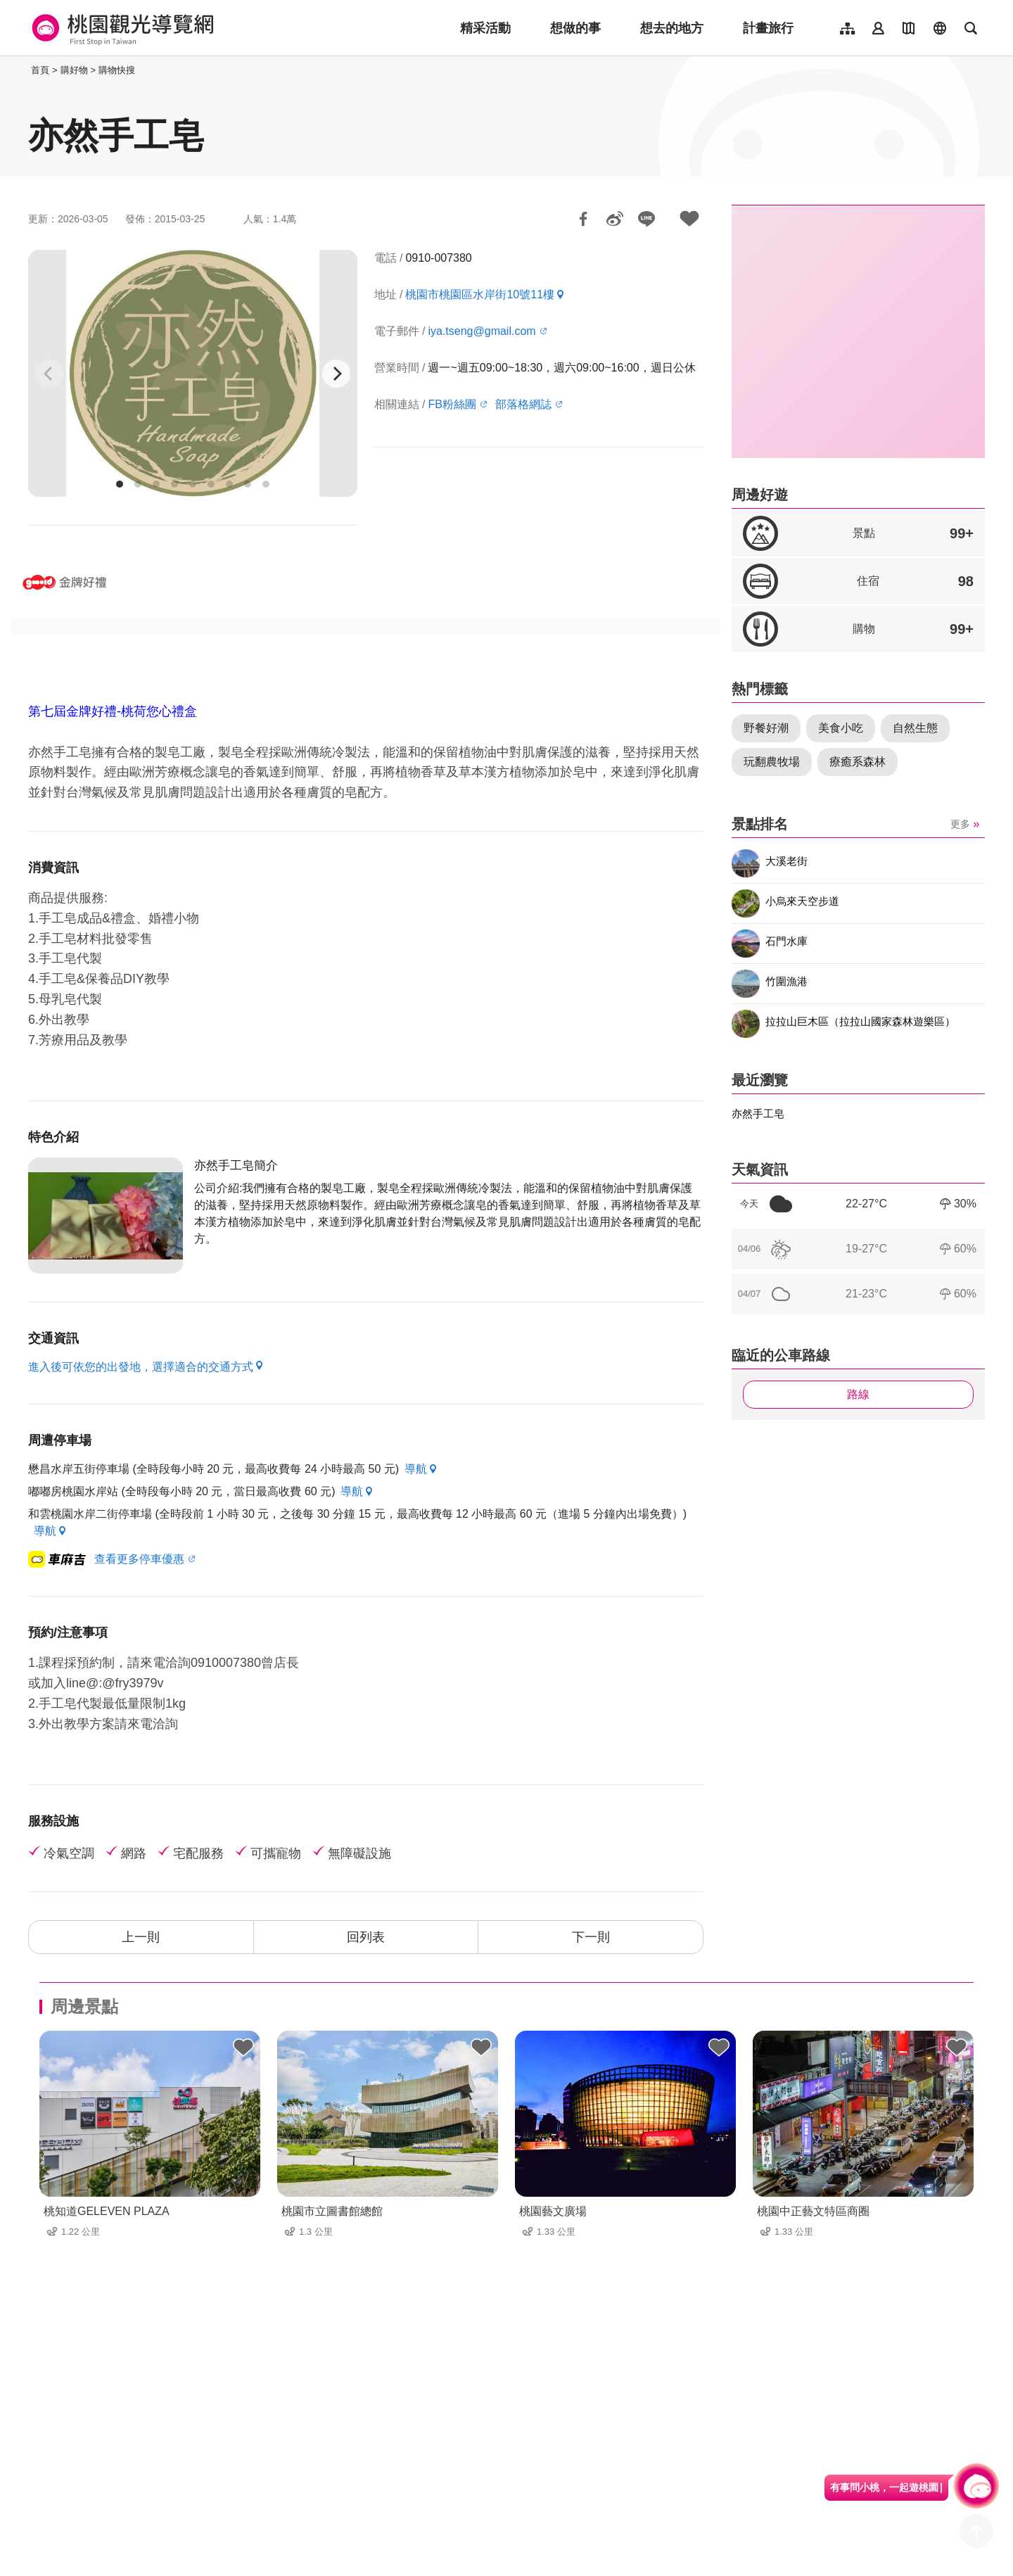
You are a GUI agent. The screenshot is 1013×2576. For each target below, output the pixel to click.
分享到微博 (615, 219)
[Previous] (49, 374)
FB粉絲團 (452, 404)
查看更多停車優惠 (139, 1559)
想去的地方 (671, 28)
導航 (415, 1469)
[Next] (336, 374)
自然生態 (915, 728)
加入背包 (689, 219)
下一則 (591, 1937)
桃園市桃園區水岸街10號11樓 (479, 294)
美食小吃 (840, 728)
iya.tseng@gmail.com (481, 331)
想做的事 (575, 28)
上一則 (141, 1937)
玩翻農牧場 (772, 762)
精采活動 (485, 28)
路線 (858, 1394)
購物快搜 (116, 70)
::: (24, 70)
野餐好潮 (766, 728)
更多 (960, 824)
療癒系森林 (857, 762)
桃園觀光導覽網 (120, 28)
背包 (243, 2047)
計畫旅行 (768, 28)
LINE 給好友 (646, 219)
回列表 (366, 1937)
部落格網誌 (523, 404)
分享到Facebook (583, 219)
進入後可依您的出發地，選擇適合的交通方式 (140, 1367)
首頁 (40, 70)
